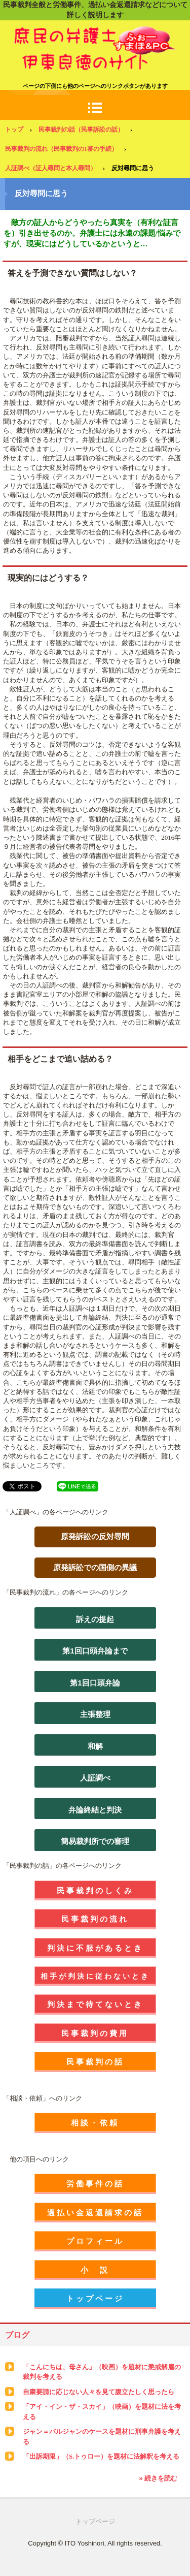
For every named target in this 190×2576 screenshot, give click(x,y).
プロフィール (95, 2241)
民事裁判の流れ (95, 1919)
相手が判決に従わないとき (95, 1976)
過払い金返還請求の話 (95, 2212)
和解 (95, 1746)
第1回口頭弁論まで (94, 1650)
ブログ (17, 2335)
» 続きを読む (158, 2478)
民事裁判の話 (95, 2061)
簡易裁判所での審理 (95, 1841)
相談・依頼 (95, 2122)
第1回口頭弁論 (95, 1682)
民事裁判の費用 (95, 2033)
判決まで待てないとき (95, 2004)
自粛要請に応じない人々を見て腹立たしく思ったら (98, 2392)
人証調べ (95, 1777)
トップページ (95, 2298)
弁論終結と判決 (95, 1809)
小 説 (95, 2270)
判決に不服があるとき (95, 1948)
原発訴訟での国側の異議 (95, 1567)
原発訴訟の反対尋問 (95, 1536)
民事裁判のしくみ (95, 1890)
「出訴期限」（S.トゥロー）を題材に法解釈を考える (101, 2456)
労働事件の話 (95, 2183)
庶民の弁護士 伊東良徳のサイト (95, 35)
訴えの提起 (95, 1619)
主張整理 (95, 1714)
